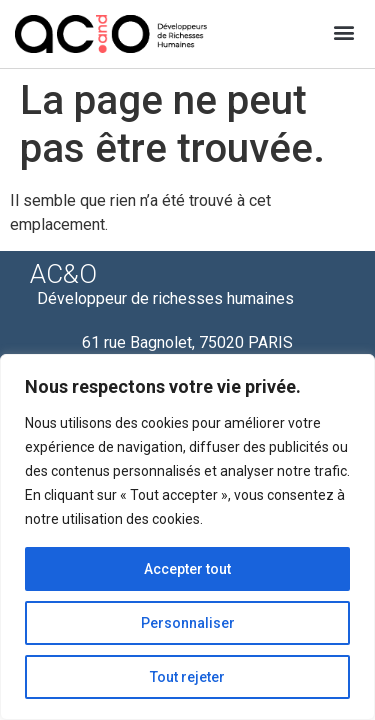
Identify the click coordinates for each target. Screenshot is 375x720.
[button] (343, 31)
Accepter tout (187, 569)
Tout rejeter (187, 677)
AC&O (63, 274)
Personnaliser (188, 623)
